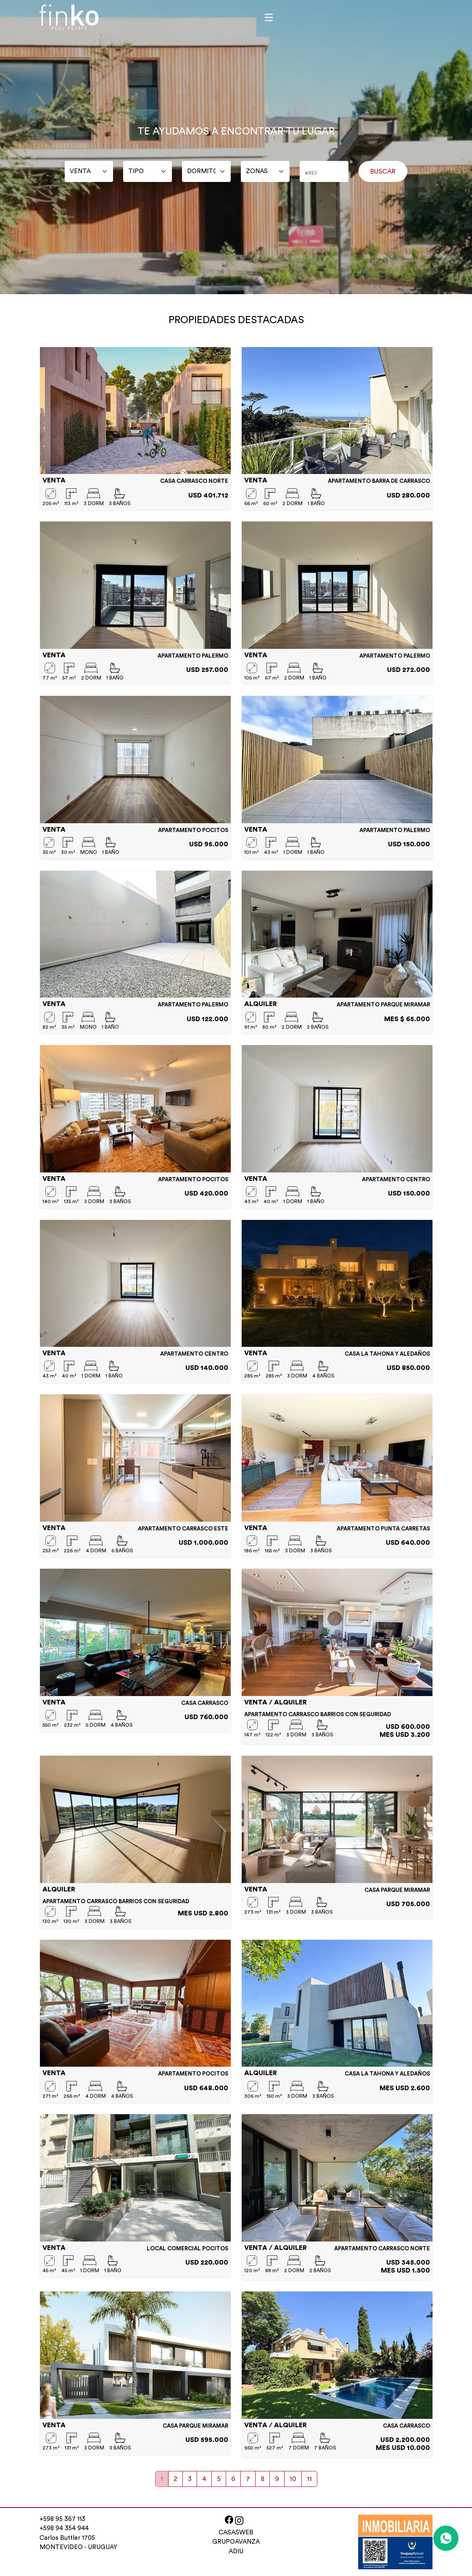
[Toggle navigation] (269, 17)
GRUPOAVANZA (236, 2542)
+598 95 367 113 (62, 2519)
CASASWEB (236, 2532)
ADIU (236, 2551)
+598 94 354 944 (64, 2528)
